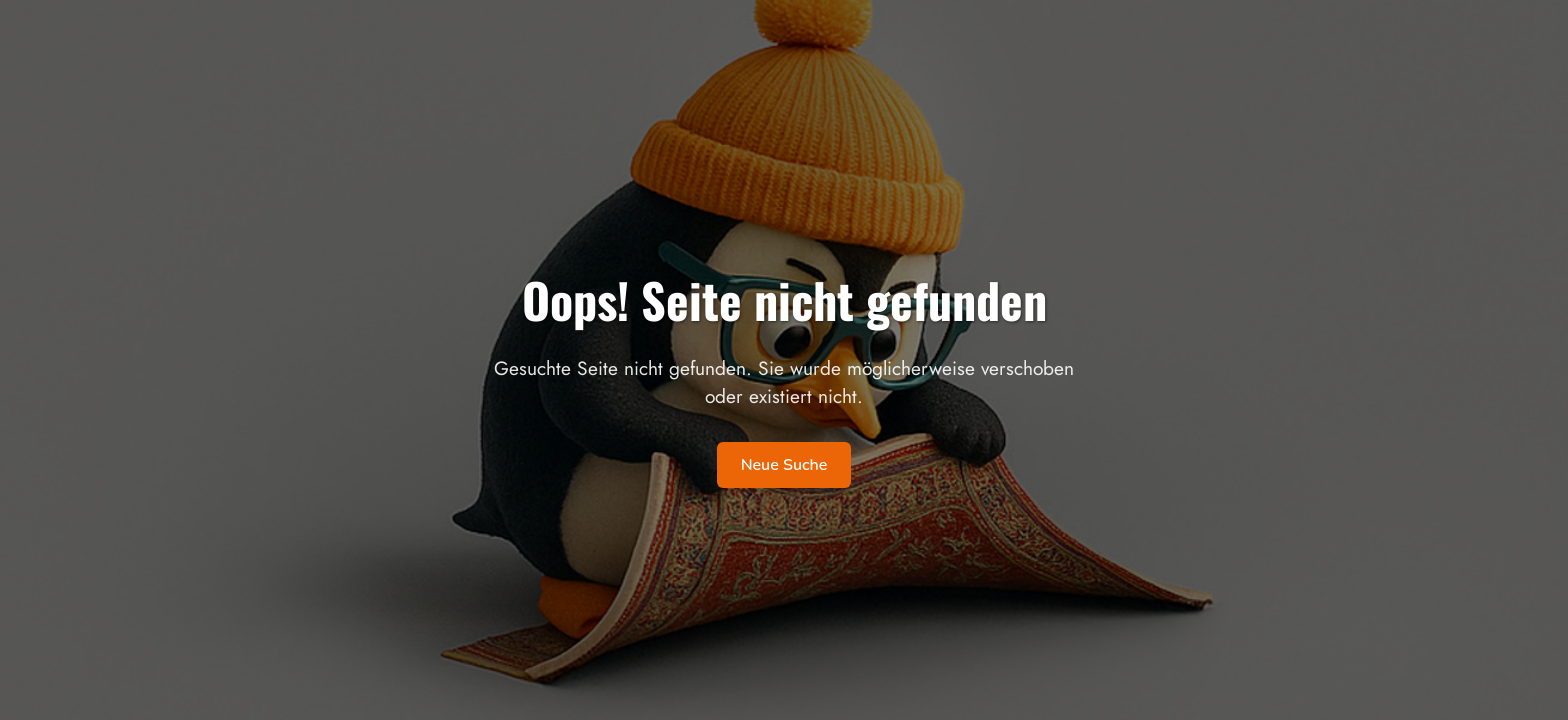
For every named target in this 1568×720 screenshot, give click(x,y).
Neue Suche (784, 465)
